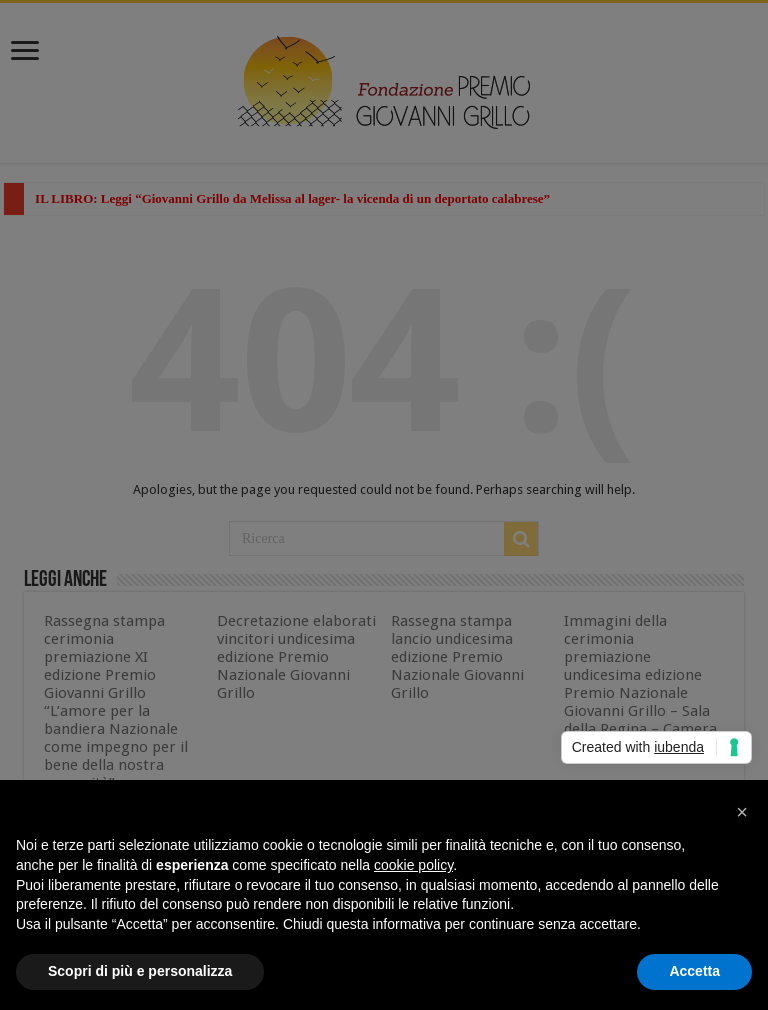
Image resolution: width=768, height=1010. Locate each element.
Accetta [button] (694, 971)
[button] (742, 812)
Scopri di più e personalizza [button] (140, 971)
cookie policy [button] (413, 865)
